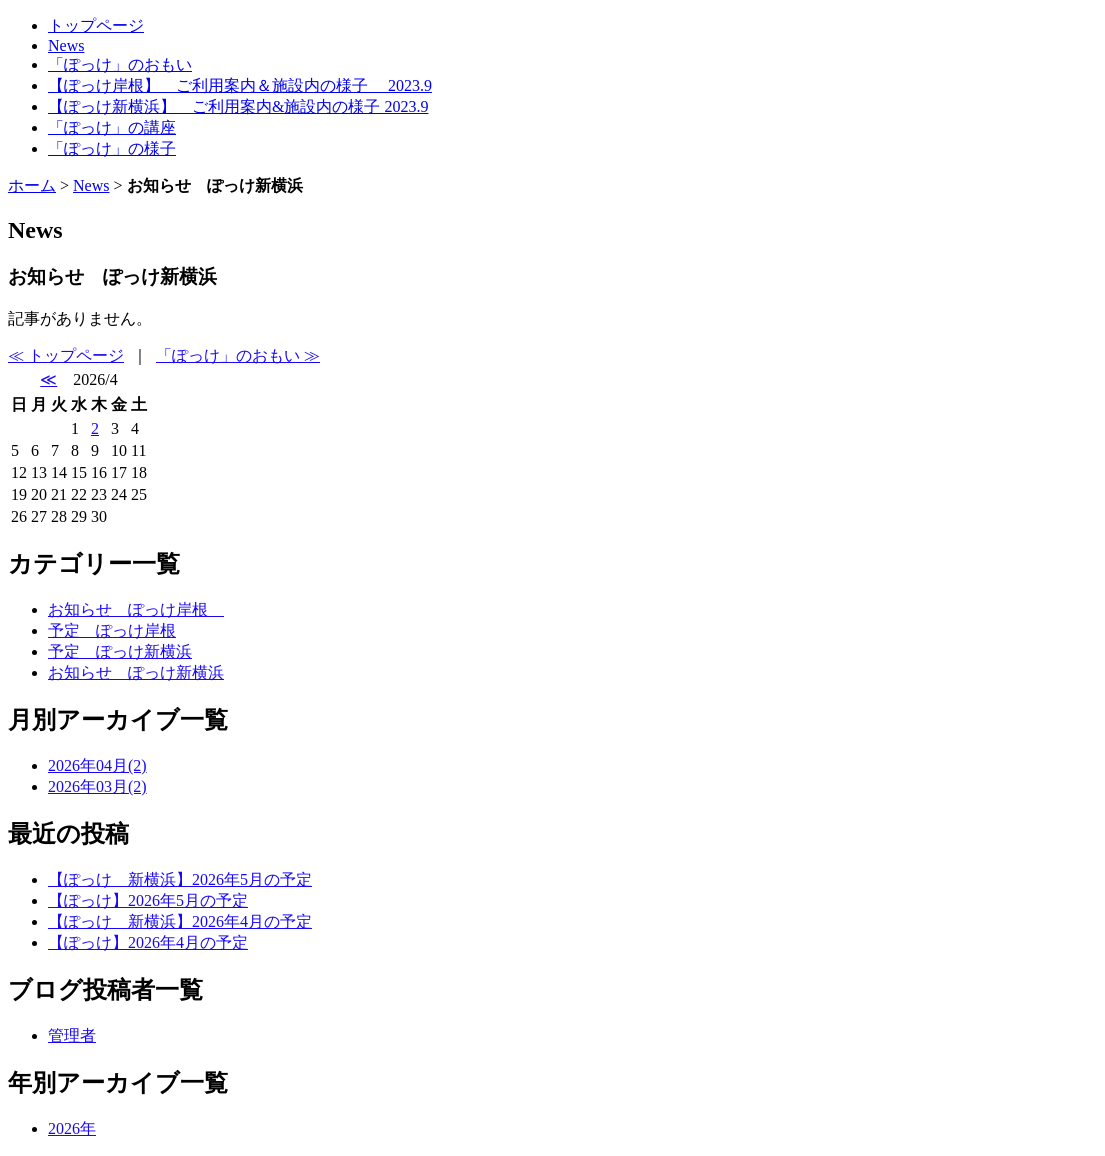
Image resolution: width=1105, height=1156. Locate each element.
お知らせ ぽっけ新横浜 (136, 672)
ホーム (32, 185)
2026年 (72, 1128)
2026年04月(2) (97, 765)
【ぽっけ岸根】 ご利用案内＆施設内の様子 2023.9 (240, 85)
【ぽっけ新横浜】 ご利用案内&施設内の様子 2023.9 (238, 106)
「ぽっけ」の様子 (112, 148)
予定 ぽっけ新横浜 (120, 651)
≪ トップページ (66, 355)
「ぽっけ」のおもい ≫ (238, 355)
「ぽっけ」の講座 (112, 127)
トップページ (96, 25)
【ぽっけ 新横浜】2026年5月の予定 (180, 879)
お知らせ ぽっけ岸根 (136, 609)
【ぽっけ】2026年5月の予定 (148, 900)
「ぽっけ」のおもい (120, 64)
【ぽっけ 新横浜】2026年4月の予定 (180, 921)
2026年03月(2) (97, 786)
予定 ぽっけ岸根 (112, 630)
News (66, 45)
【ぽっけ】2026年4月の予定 (148, 942)
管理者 (72, 1035)
